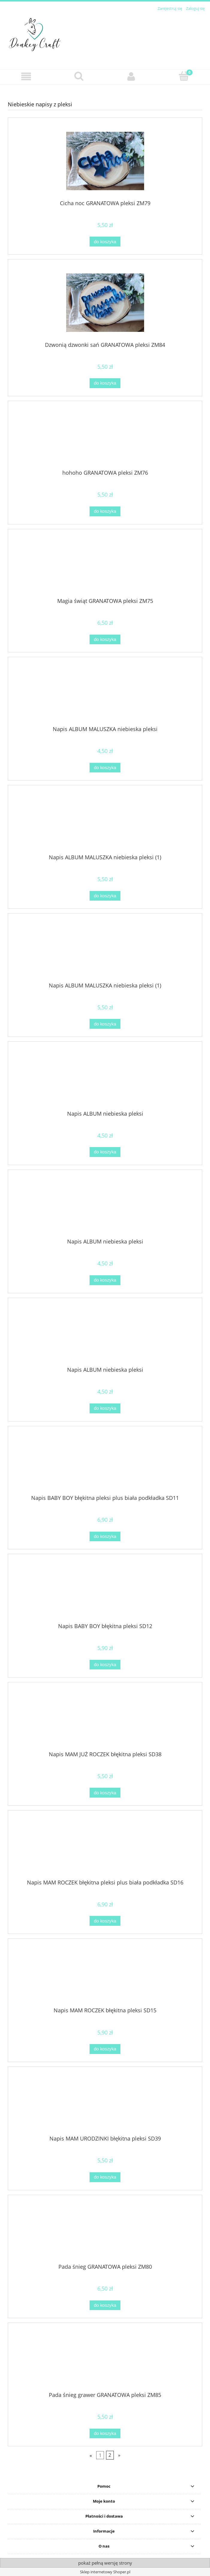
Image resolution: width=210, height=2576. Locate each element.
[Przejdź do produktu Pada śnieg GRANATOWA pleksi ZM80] (105, 2231)
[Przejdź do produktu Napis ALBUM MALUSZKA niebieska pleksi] (105, 693)
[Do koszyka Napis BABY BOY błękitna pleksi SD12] (105, 1665)
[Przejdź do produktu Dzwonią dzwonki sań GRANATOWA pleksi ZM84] (105, 302)
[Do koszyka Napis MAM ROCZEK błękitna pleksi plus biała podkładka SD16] (105, 1921)
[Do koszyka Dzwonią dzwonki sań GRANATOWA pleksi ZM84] (105, 383)
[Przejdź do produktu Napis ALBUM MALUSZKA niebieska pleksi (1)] (105, 821)
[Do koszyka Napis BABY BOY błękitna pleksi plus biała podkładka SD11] (105, 1537)
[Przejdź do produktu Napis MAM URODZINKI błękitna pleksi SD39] (105, 2103)
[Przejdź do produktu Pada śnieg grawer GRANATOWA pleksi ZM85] (105, 2359)
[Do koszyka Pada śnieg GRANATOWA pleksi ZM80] (105, 2305)
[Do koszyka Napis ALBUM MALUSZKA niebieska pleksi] (105, 768)
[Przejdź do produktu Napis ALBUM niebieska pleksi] (105, 1078)
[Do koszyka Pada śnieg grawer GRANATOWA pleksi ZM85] (105, 2434)
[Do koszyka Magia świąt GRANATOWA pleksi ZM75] (105, 640)
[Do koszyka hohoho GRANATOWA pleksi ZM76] (105, 511)
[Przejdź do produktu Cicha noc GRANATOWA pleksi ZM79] (105, 161)
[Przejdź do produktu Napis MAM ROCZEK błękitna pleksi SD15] (105, 1975)
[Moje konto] (131, 76)
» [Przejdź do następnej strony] (119, 2455)
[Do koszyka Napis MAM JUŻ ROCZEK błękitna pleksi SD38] (105, 1793)
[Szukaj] (78, 76)
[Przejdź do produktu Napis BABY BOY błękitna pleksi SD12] (105, 1590)
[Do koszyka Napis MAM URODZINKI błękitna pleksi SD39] (105, 2177)
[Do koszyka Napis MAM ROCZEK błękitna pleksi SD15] (105, 2049)
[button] (26, 76)
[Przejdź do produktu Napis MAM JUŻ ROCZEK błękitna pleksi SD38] (105, 1718)
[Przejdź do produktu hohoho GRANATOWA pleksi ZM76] (105, 437)
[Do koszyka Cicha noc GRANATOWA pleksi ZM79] (105, 241)
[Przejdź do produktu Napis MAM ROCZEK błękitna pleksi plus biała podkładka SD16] (105, 1847)
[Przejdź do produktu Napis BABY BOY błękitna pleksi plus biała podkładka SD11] (105, 1462)
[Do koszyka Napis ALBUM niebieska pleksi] (105, 1152)
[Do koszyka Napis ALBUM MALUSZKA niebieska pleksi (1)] (105, 896)
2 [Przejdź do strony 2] (109, 2455)
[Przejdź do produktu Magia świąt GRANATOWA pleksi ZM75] (105, 565)
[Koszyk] (183, 76)
